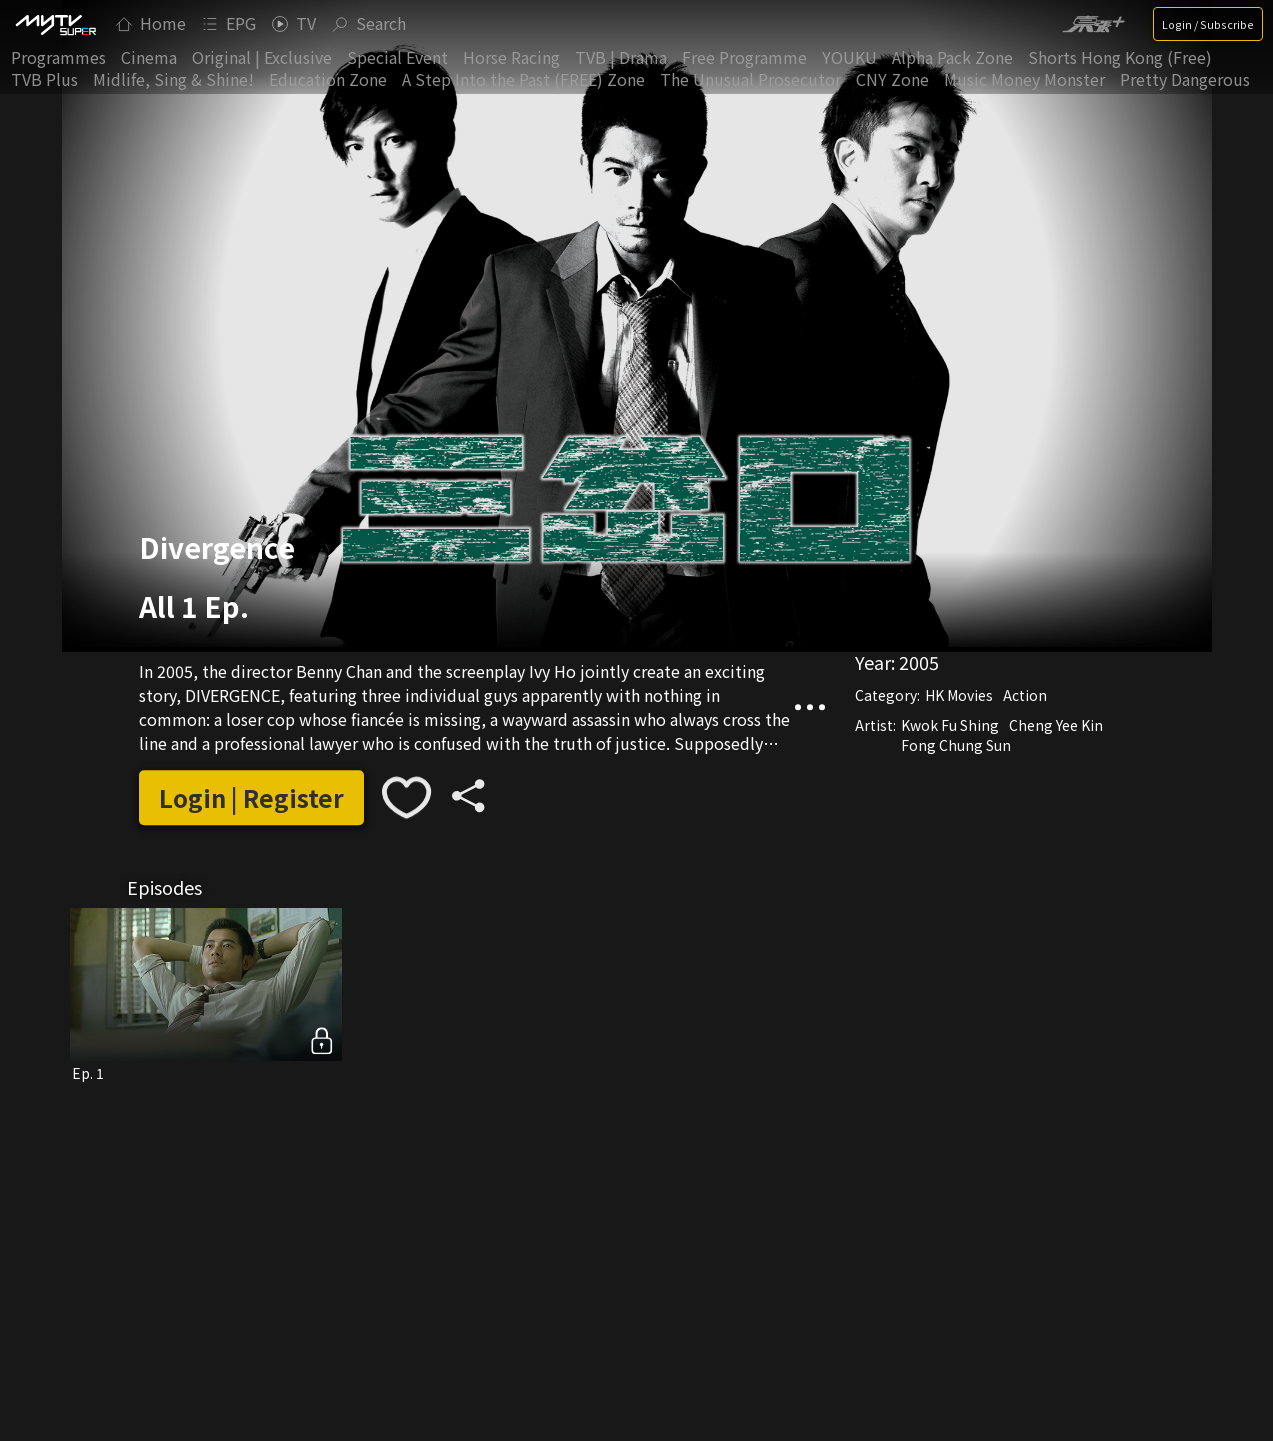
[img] (55, 24)
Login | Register (251, 797)
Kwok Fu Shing (950, 725)
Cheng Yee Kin (1056, 725)
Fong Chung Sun (956, 745)
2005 (919, 662)
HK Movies (959, 695)
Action (1025, 695)
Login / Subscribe (1208, 24)
